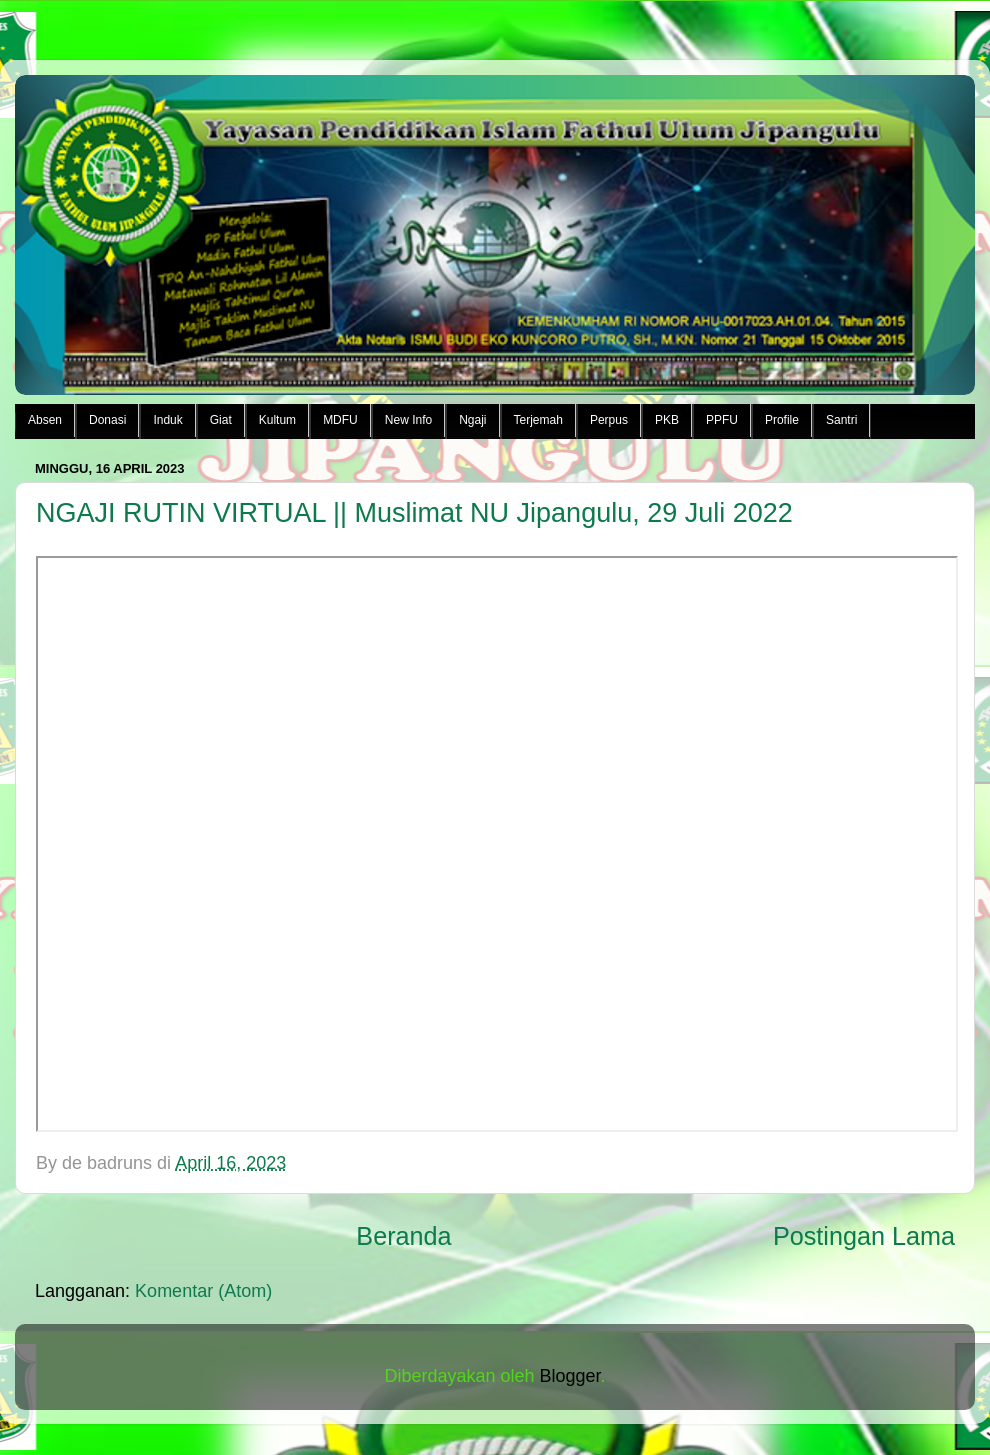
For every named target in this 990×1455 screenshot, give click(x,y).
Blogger (570, 1376)
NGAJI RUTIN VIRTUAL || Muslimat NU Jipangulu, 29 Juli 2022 (414, 513)
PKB (667, 420)
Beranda (403, 1236)
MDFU (340, 420)
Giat (221, 420)
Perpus (609, 420)
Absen (45, 420)
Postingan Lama (864, 1236)
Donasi (107, 420)
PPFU (722, 420)
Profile (782, 420)
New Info (408, 420)
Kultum (277, 420)
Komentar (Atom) (203, 1291)
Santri (841, 420)
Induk (167, 420)
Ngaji (472, 420)
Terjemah (538, 420)
